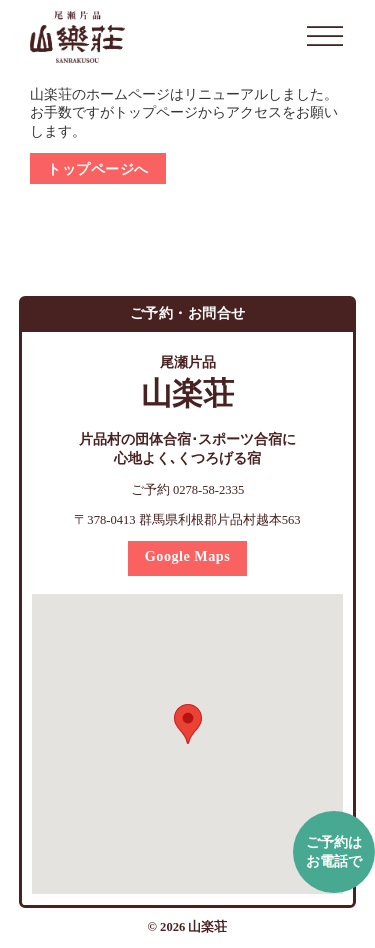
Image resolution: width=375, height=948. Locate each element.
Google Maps (188, 556)
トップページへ (98, 169)
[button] (188, 724)
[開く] (325, 37)
